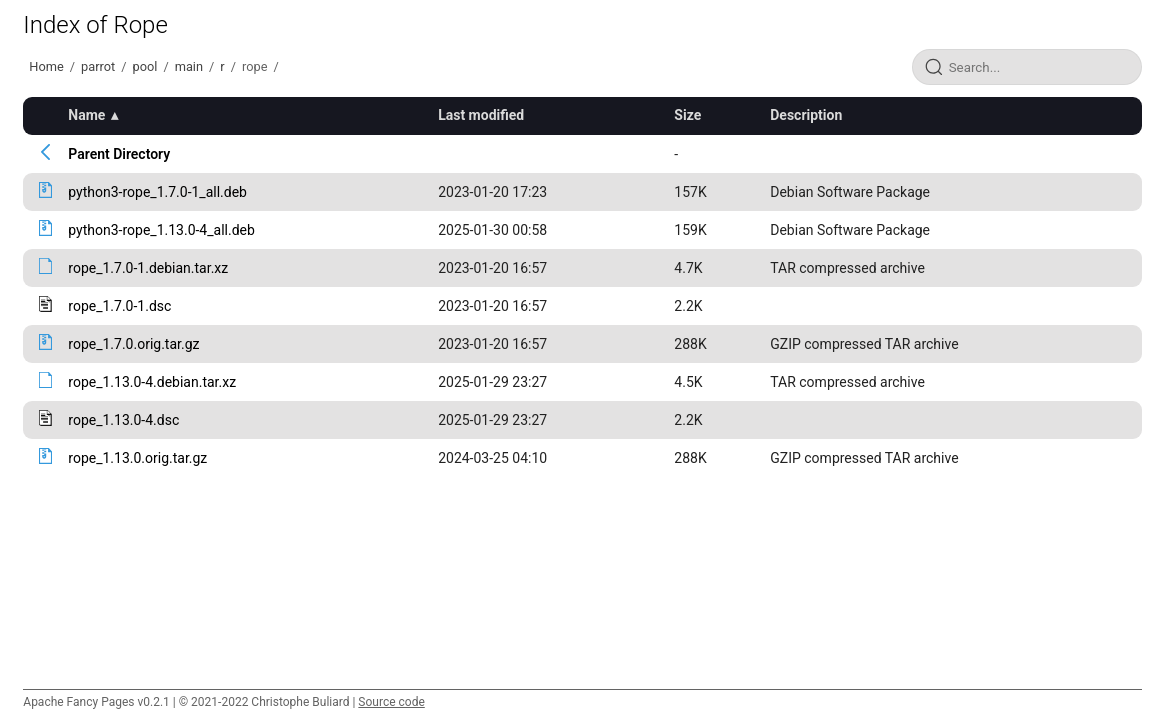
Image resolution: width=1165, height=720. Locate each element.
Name (86, 115)
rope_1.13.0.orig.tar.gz (137, 458)
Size (687, 115)
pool (144, 66)
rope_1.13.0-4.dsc (123, 420)
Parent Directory (119, 154)
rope (254, 66)
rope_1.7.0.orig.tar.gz (133, 344)
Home (46, 66)
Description (806, 115)
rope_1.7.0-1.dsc (119, 306)
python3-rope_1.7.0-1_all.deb (157, 192)
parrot (98, 66)
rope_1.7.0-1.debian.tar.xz (148, 268)
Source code (391, 702)
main (189, 66)
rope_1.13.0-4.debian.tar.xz (152, 382)
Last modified (481, 115)
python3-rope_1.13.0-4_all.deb (161, 230)
